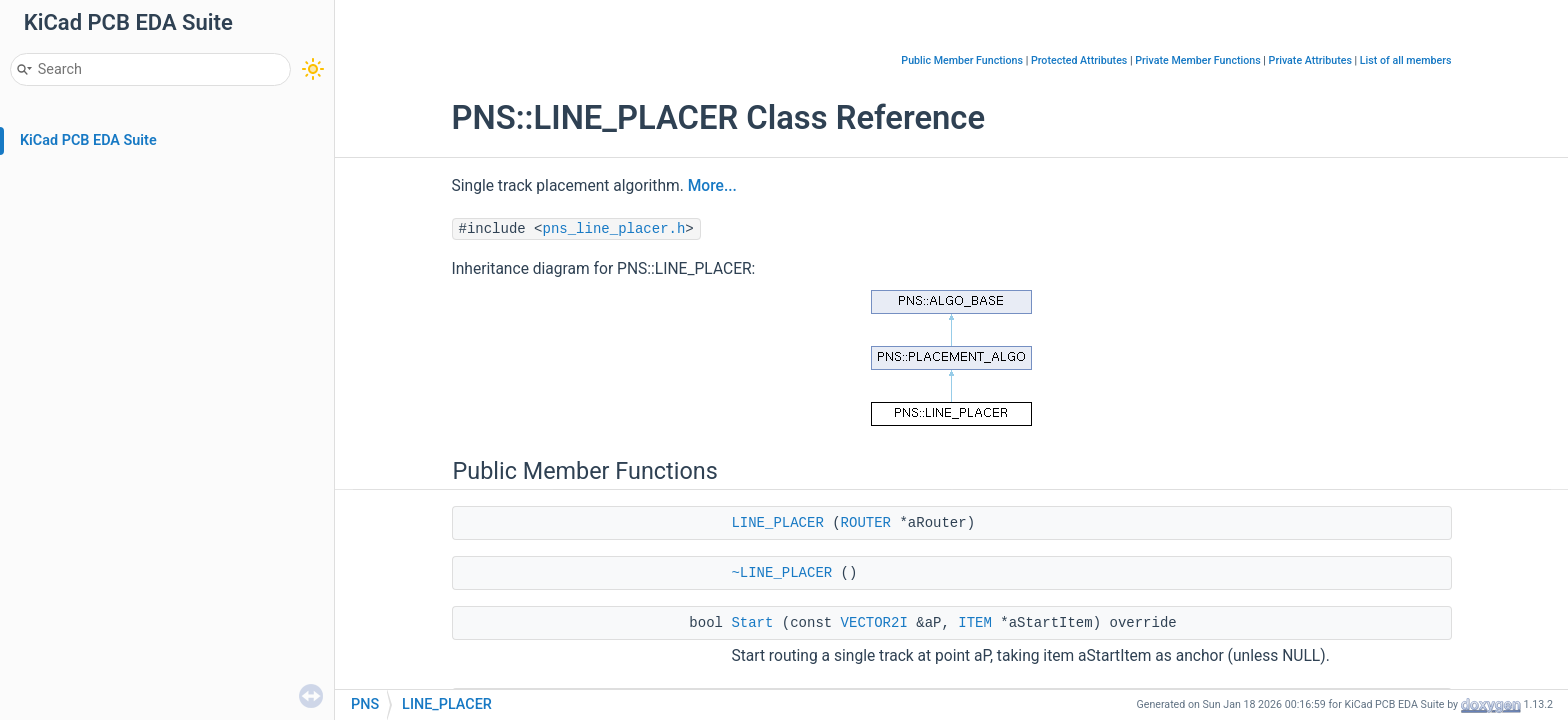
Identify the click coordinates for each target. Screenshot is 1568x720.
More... (712, 186)
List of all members (1406, 60)
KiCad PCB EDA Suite (88, 140)
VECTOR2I (874, 623)
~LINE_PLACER (781, 573)
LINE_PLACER (777, 523)
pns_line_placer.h (614, 229)
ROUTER (866, 523)
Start (752, 623)
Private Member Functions (1197, 60)
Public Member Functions (962, 60)
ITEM (975, 623)
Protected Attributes (1079, 60)
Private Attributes (1310, 60)
